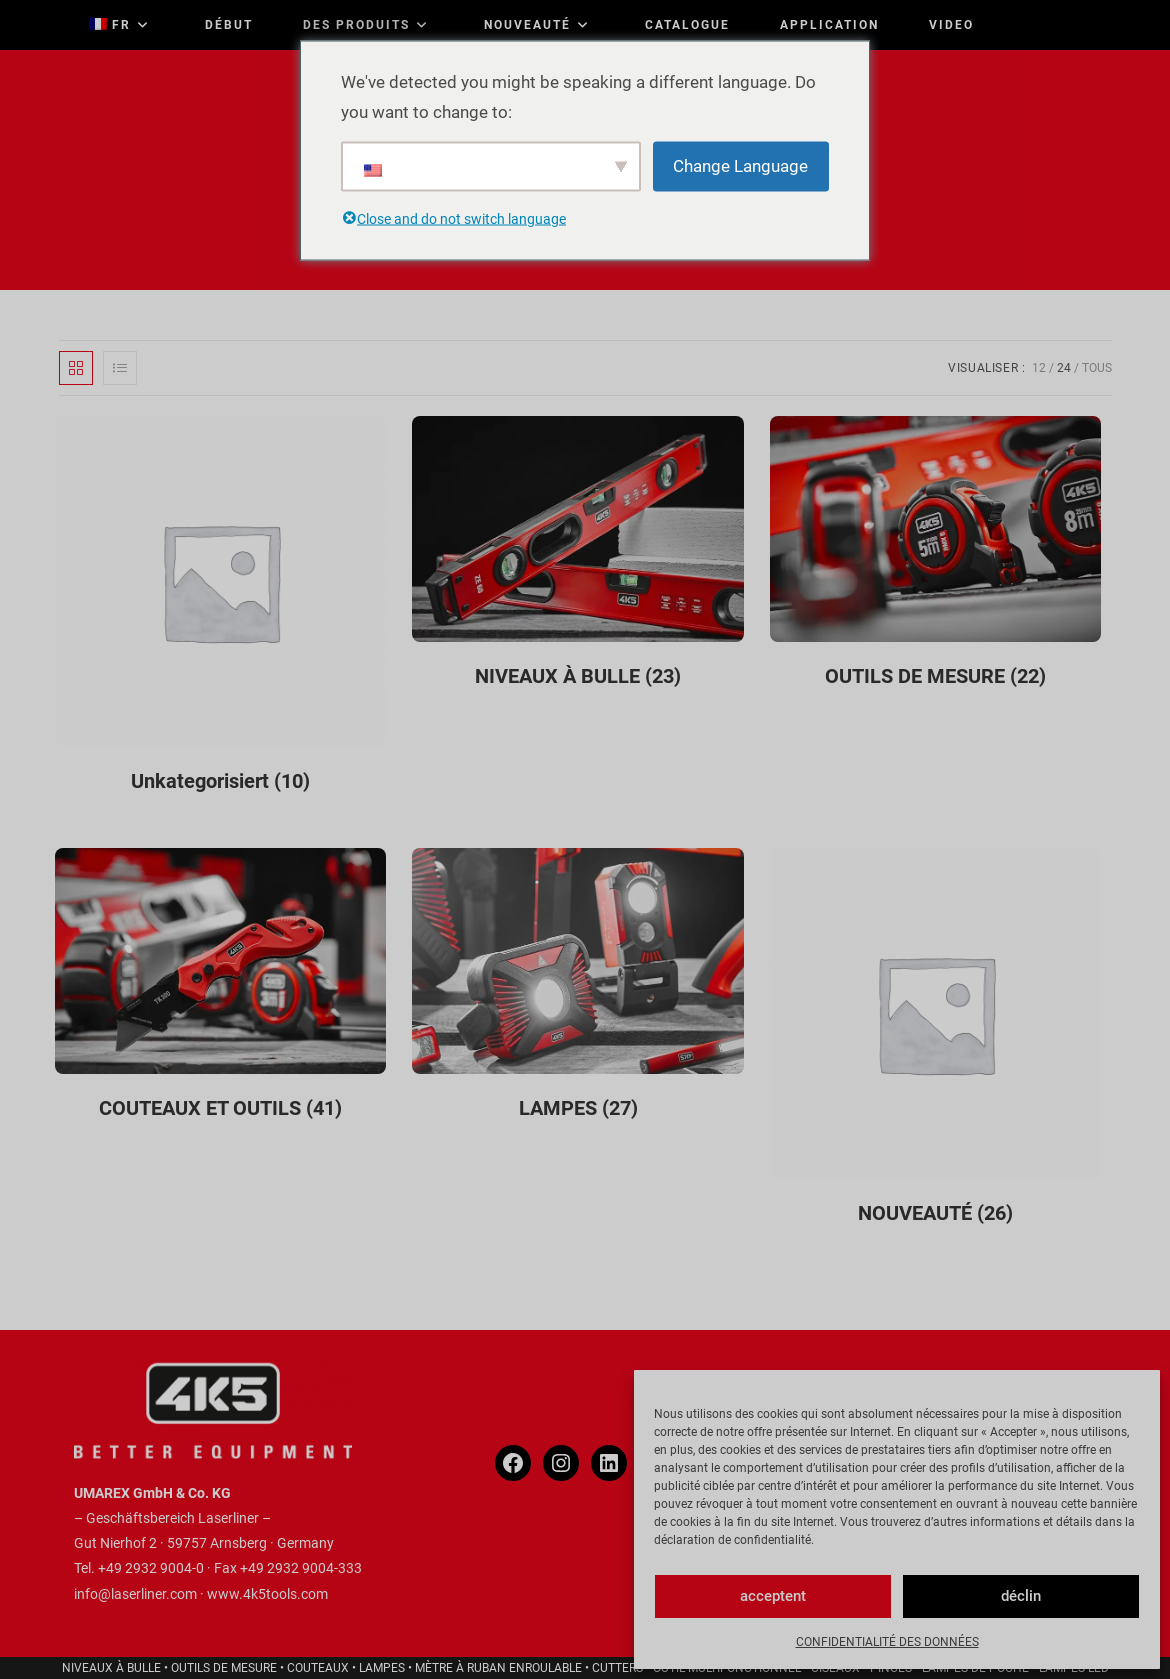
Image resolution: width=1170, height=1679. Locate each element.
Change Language (740, 166)
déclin (1021, 1596)
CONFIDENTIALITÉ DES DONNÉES (887, 1642)
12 (1039, 368)
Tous (1097, 368)
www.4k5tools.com (267, 1594)
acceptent (773, 1596)
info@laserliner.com (135, 1594)
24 (1064, 368)
